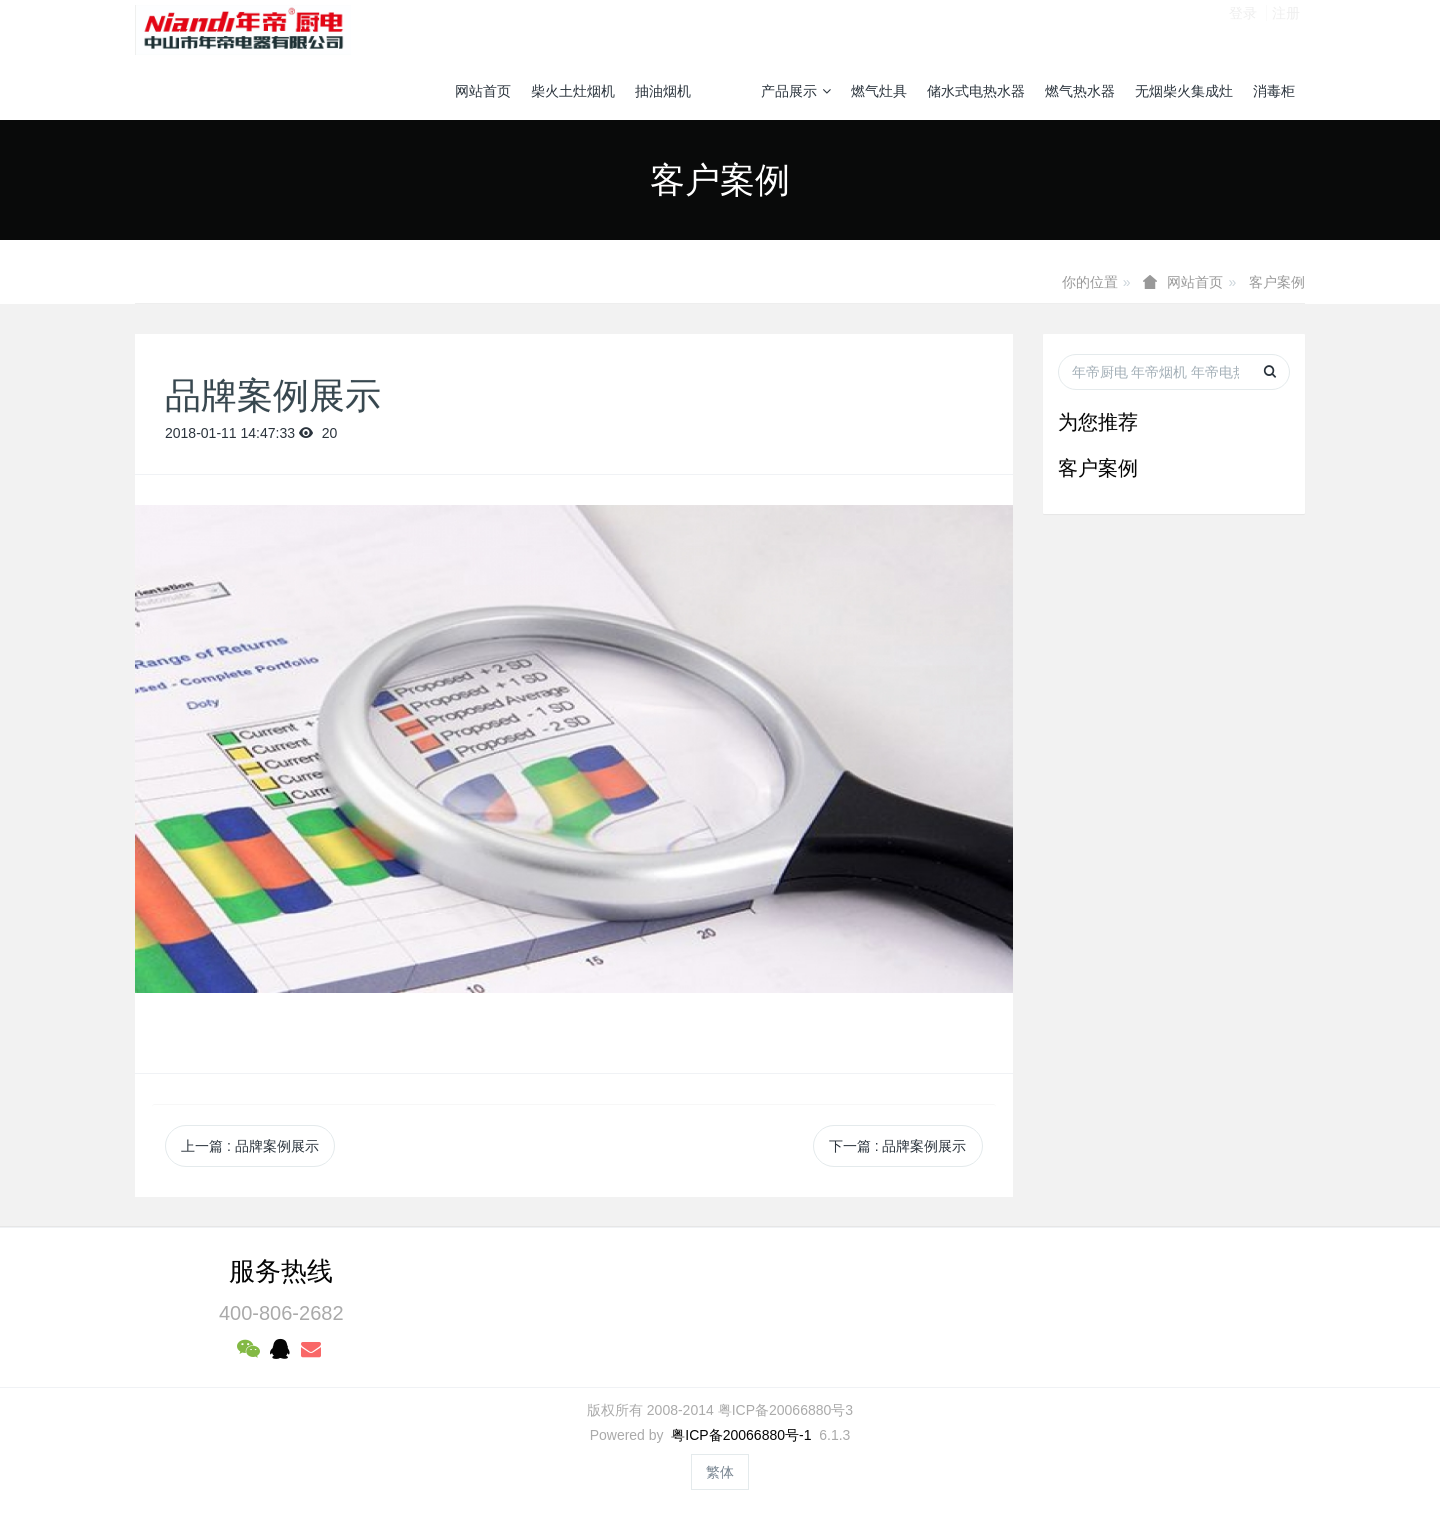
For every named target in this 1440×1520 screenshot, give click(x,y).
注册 (1286, 29)
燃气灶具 (879, 91)
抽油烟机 (663, 91)
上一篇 (250, 1146)
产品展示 (796, 91)
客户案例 (1277, 282)
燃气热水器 (1080, 91)
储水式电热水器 (976, 91)
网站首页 (483, 91)
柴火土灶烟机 (573, 91)
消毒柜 (1274, 91)
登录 (1243, 29)
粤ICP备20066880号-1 (741, 1435)
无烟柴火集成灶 (1184, 91)
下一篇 (898, 1146)
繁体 (720, 1472)
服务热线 (281, 1271)
